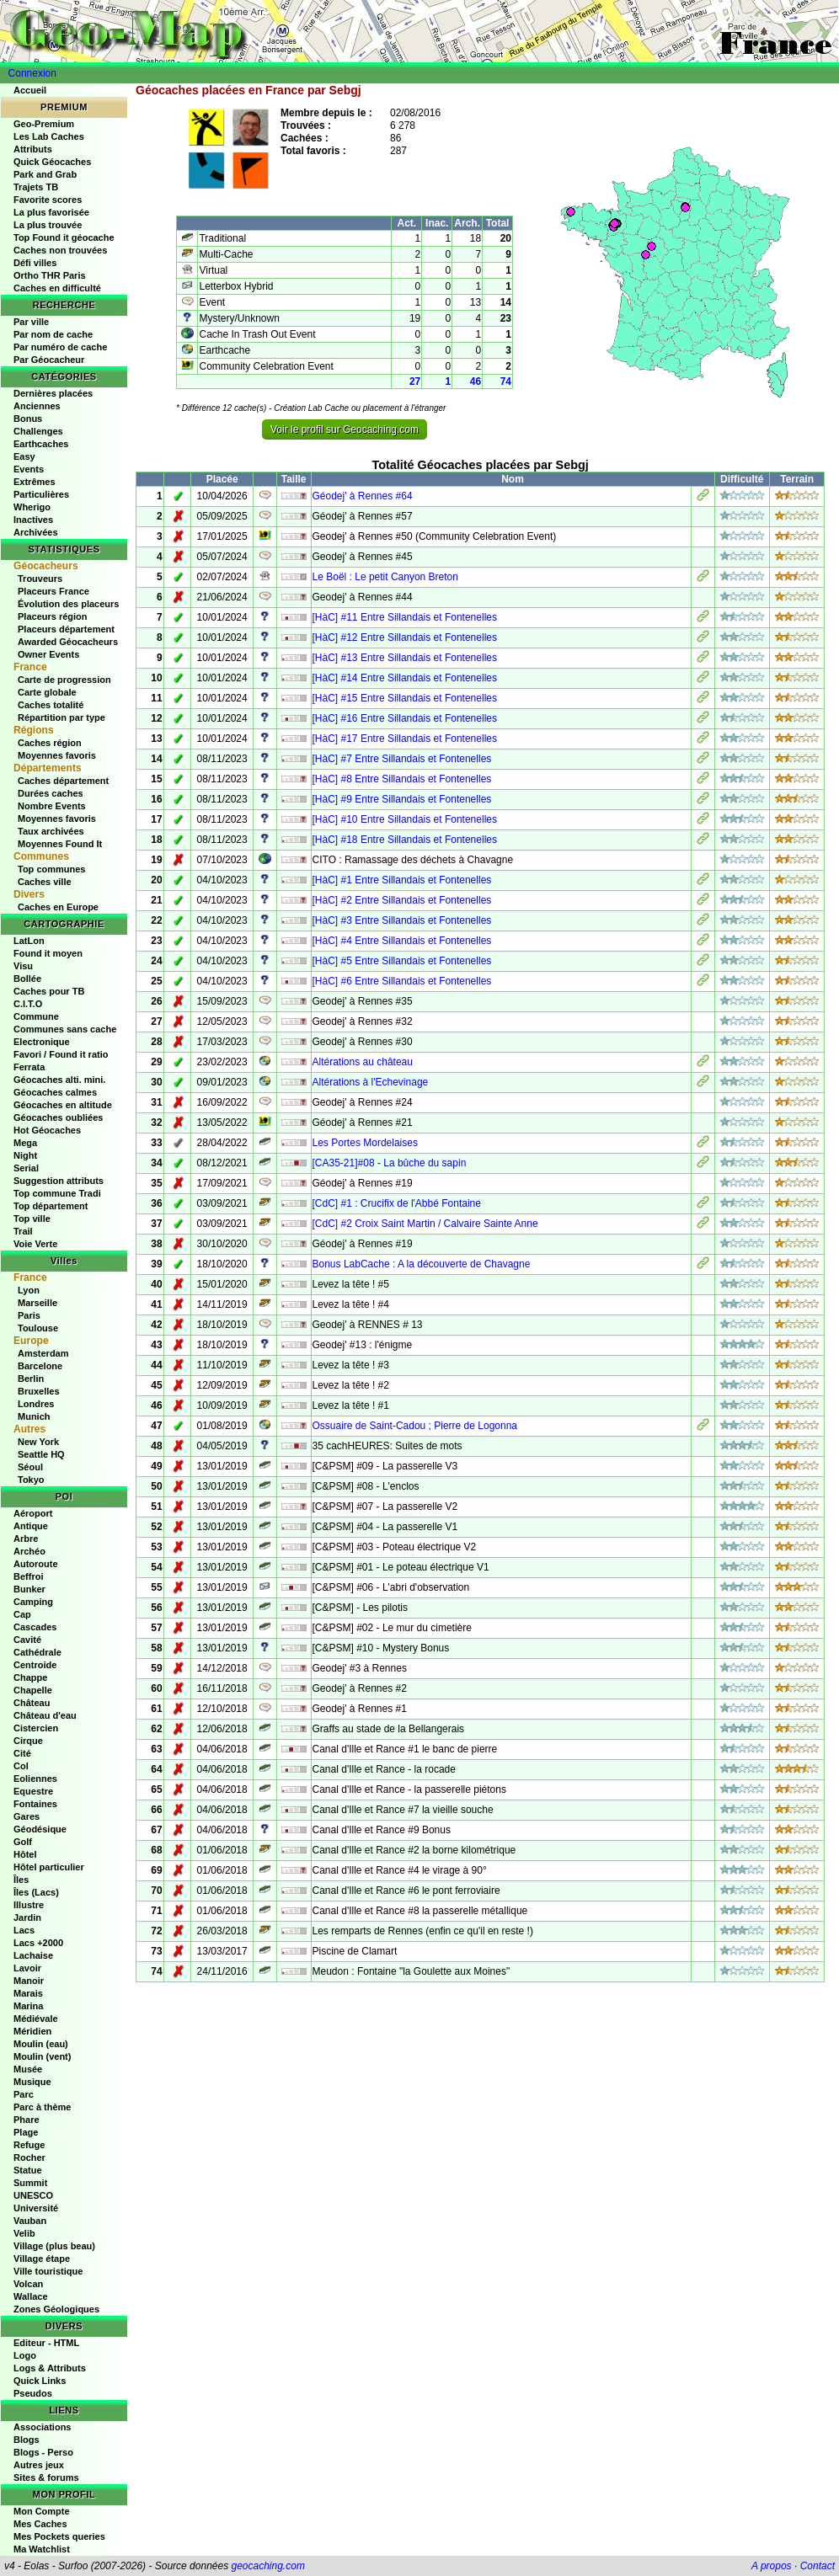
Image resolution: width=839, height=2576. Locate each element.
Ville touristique (48, 2271)
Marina (28, 2006)
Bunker (29, 1589)
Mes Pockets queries (59, 2536)
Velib (24, 2233)
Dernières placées (53, 393)
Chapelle (32, 1690)
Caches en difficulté (57, 288)
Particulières (41, 494)
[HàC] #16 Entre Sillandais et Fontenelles (405, 718)
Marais (28, 1993)
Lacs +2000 (38, 1943)
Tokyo (31, 1480)
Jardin (27, 1917)
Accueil (29, 90)
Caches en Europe (58, 907)
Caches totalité (50, 705)
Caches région (50, 743)
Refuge (29, 2145)
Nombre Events (52, 806)
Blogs (26, 2440)
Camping (33, 1602)
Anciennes (37, 406)
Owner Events (48, 654)
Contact (817, 2566)
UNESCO (33, 2195)
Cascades (34, 1627)
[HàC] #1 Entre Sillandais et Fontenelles (402, 880)
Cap (22, 1614)
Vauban (29, 2221)
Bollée (27, 978)
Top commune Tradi (57, 1193)
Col (21, 1766)
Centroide (34, 1665)
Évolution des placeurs (68, 604)
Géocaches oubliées (58, 1117)
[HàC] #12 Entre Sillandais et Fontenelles (405, 637)
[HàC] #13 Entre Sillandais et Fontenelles (405, 658)
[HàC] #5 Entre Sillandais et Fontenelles (402, 961)
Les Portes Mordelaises (365, 1143)
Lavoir (27, 1968)
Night (25, 1155)
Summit (30, 2183)
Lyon (29, 1290)
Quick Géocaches (52, 162)
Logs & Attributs (49, 2368)
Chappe (30, 1677)
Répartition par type (61, 717)
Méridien (32, 2031)
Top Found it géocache (64, 237)
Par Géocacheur (48, 360)
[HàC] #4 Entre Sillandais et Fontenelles (402, 941)
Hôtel (25, 1854)
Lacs (24, 1930)
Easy (24, 456)
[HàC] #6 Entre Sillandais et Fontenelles (402, 981)
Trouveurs (40, 578)
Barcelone (40, 1366)
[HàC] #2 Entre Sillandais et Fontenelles (402, 900)
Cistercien (35, 1728)
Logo (24, 2355)
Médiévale (35, 2018)
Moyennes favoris (57, 755)
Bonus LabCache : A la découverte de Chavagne (422, 1264)
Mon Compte (41, 2511)
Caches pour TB (48, 991)
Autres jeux (38, 2465)
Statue (27, 2170)
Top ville (32, 1218)
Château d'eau (45, 1715)
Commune (36, 1016)
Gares (26, 1816)
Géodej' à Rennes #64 (363, 496)
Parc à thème (42, 2107)
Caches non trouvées (60, 250)
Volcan (28, 2284)
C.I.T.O (27, 1004)
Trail (23, 1231)
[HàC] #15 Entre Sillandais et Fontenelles (405, 698)
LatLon (29, 941)
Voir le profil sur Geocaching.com (344, 429)
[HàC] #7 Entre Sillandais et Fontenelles (402, 759)
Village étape (41, 2258)
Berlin (31, 1378)
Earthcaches (40, 444)
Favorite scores (47, 200)
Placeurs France (53, 591)
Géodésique (40, 1829)
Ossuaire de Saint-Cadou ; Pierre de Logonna (415, 1426)
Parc (23, 2094)
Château (31, 1703)
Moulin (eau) (40, 2044)
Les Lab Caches (48, 136)
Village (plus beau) (54, 2246)
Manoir (28, 1981)
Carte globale (47, 692)
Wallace (30, 2296)
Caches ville (45, 882)
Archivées (35, 532)
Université (35, 2208)
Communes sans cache (64, 1029)
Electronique (41, 1042)
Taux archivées (51, 831)
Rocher (29, 2157)
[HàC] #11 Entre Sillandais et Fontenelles (405, 617)
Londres (36, 1404)
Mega (25, 1143)
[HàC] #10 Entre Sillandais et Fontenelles (405, 819)
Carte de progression (64, 680)
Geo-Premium (43, 124)
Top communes (51, 869)
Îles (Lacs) (36, 1892)
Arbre (25, 1538)
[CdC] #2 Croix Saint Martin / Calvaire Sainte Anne (425, 1223)
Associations (42, 2427)
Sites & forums (46, 2477)
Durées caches (50, 793)
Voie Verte (35, 1244)
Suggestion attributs (58, 1181)
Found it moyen (48, 953)
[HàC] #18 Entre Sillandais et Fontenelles (405, 839)
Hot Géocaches (47, 1130)
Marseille (37, 1303)
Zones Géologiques (56, 2309)
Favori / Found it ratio (60, 1054)
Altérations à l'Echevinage (371, 1082)
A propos (771, 2566)
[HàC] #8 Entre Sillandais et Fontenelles (402, 779)
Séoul (30, 1467)
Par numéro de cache (60, 347)
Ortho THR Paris (49, 275)
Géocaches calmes (55, 1092)
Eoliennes (35, 1778)
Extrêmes (34, 482)
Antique (30, 1526)
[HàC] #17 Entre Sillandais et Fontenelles (405, 738)
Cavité (27, 1640)
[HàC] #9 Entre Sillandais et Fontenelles (402, 799)
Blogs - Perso (43, 2452)
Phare (26, 2120)
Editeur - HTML (46, 2343)
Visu (23, 966)
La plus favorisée (51, 212)
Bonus (27, 418)
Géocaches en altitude (62, 1105)
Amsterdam (43, 1353)
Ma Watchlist (41, 2549)
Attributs (32, 149)
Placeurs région (53, 616)
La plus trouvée (47, 225)
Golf (22, 1842)
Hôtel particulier (48, 1867)
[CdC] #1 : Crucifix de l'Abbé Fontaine (397, 1203)
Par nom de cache (53, 334)
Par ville (31, 322)
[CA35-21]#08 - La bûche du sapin (390, 1163)
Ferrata (29, 1067)
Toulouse (38, 1328)
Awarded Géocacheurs (68, 642)
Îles (21, 1880)
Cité (22, 1753)
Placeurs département (66, 629)
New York (38, 1442)
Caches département (63, 781)
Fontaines (35, 1804)
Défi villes (34, 263)
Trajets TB (35, 187)
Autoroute (35, 1564)
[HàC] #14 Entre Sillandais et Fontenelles (405, 678)
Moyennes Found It (60, 844)
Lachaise (33, 1955)
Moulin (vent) (42, 2056)
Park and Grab (45, 174)
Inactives (33, 520)
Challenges (38, 431)
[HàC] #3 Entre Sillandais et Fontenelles (402, 920)
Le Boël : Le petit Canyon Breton (385, 577)
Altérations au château (363, 1062)
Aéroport (32, 1513)
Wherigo (32, 507)
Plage (25, 2132)
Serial (26, 1168)
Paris (29, 1315)
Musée (27, 2069)
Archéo (29, 1551)
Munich (34, 1416)
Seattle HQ (41, 1454)
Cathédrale (37, 1652)
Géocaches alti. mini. (59, 1080)
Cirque (28, 1741)
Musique (32, 2082)
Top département (50, 1206)
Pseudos (32, 2393)
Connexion (32, 73)
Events (28, 469)
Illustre (28, 1905)
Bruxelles (39, 1391)
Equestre (33, 1791)
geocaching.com (267, 2566)
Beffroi (28, 1576)
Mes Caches (40, 2524)
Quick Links (39, 2381)
